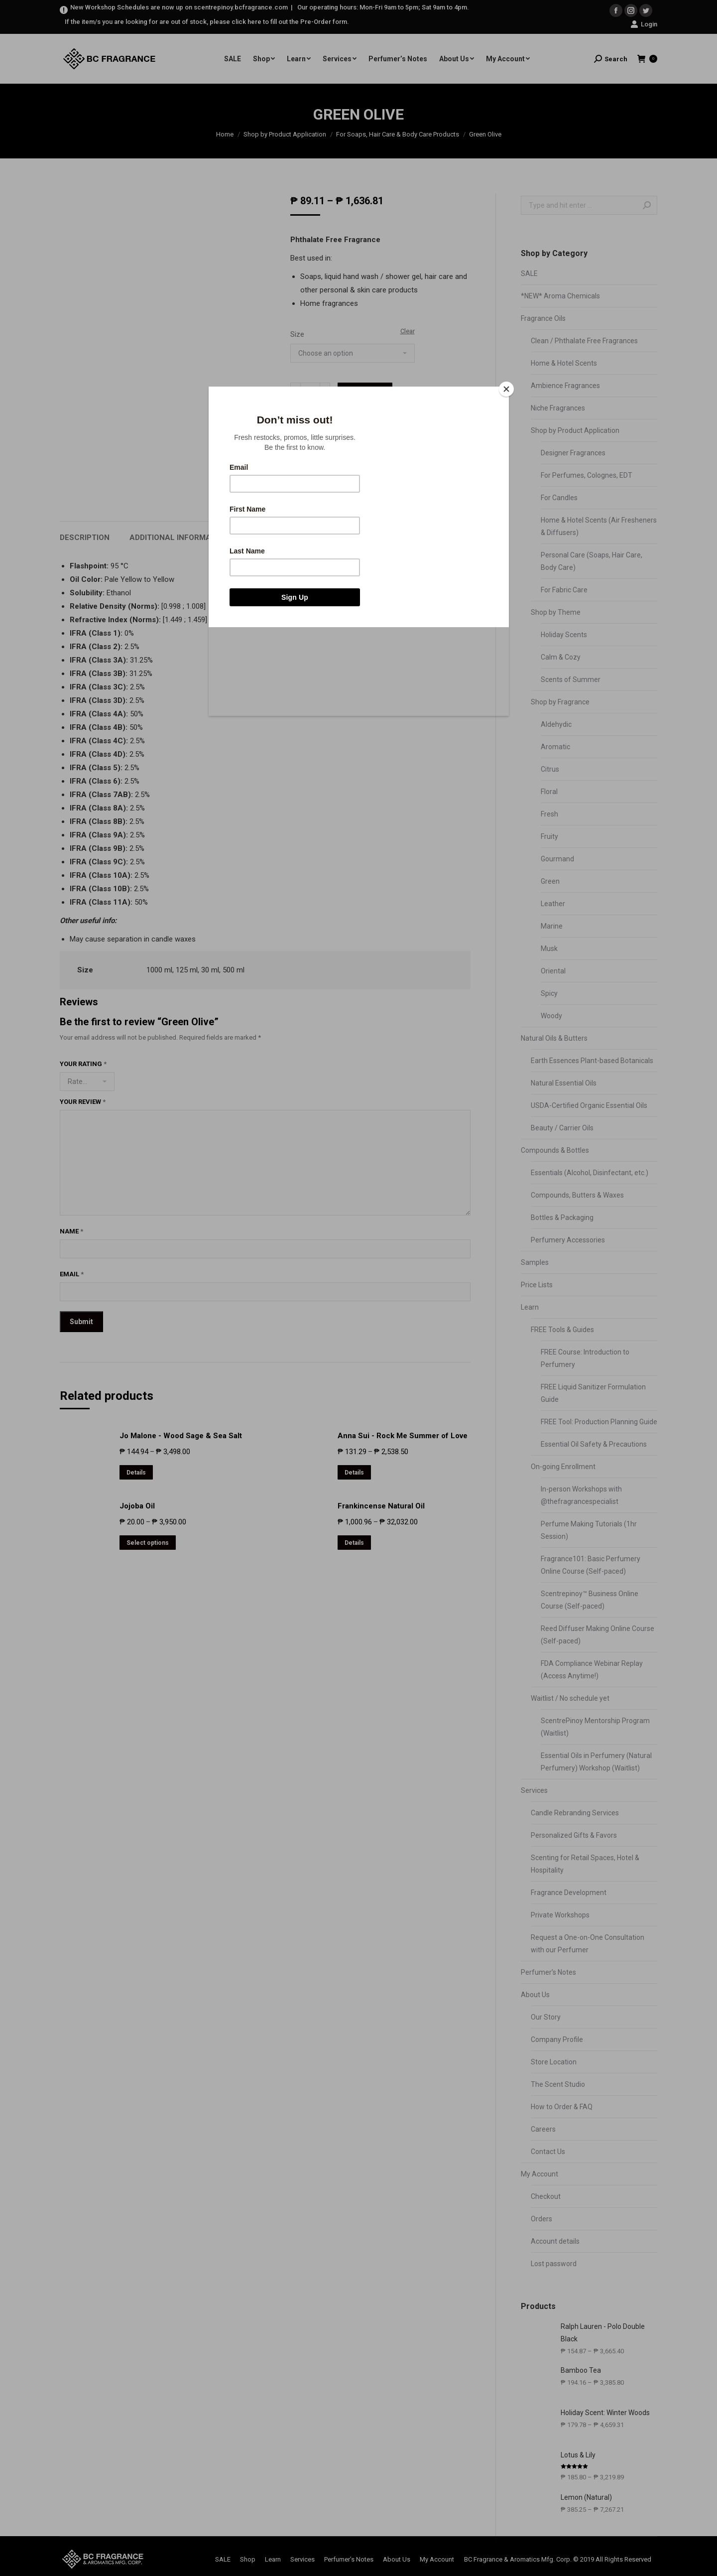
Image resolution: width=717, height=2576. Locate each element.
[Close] (506, 389)
